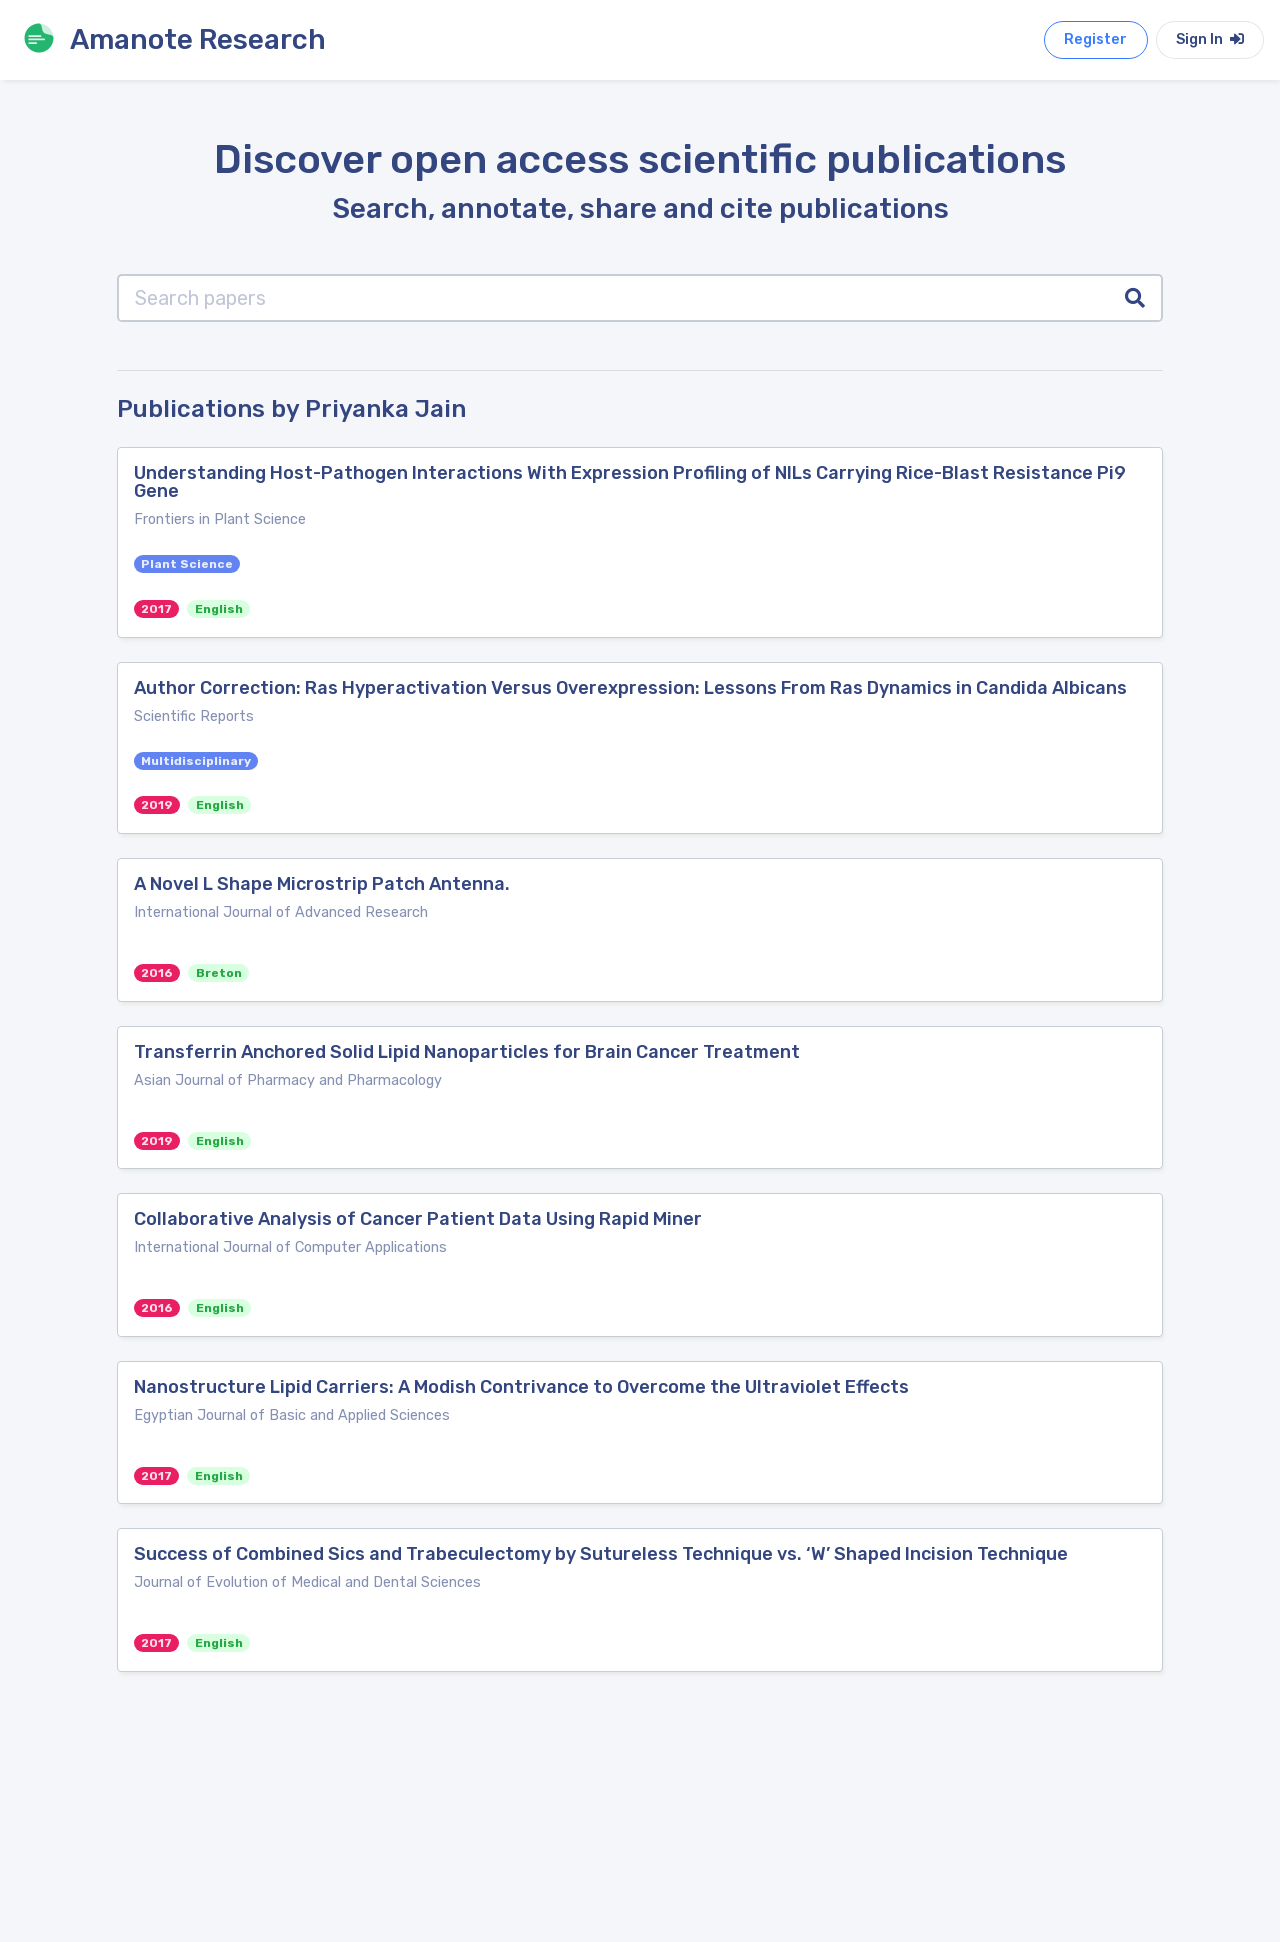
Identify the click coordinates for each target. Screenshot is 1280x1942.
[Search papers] (613, 298)
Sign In (1210, 39)
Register (1095, 39)
